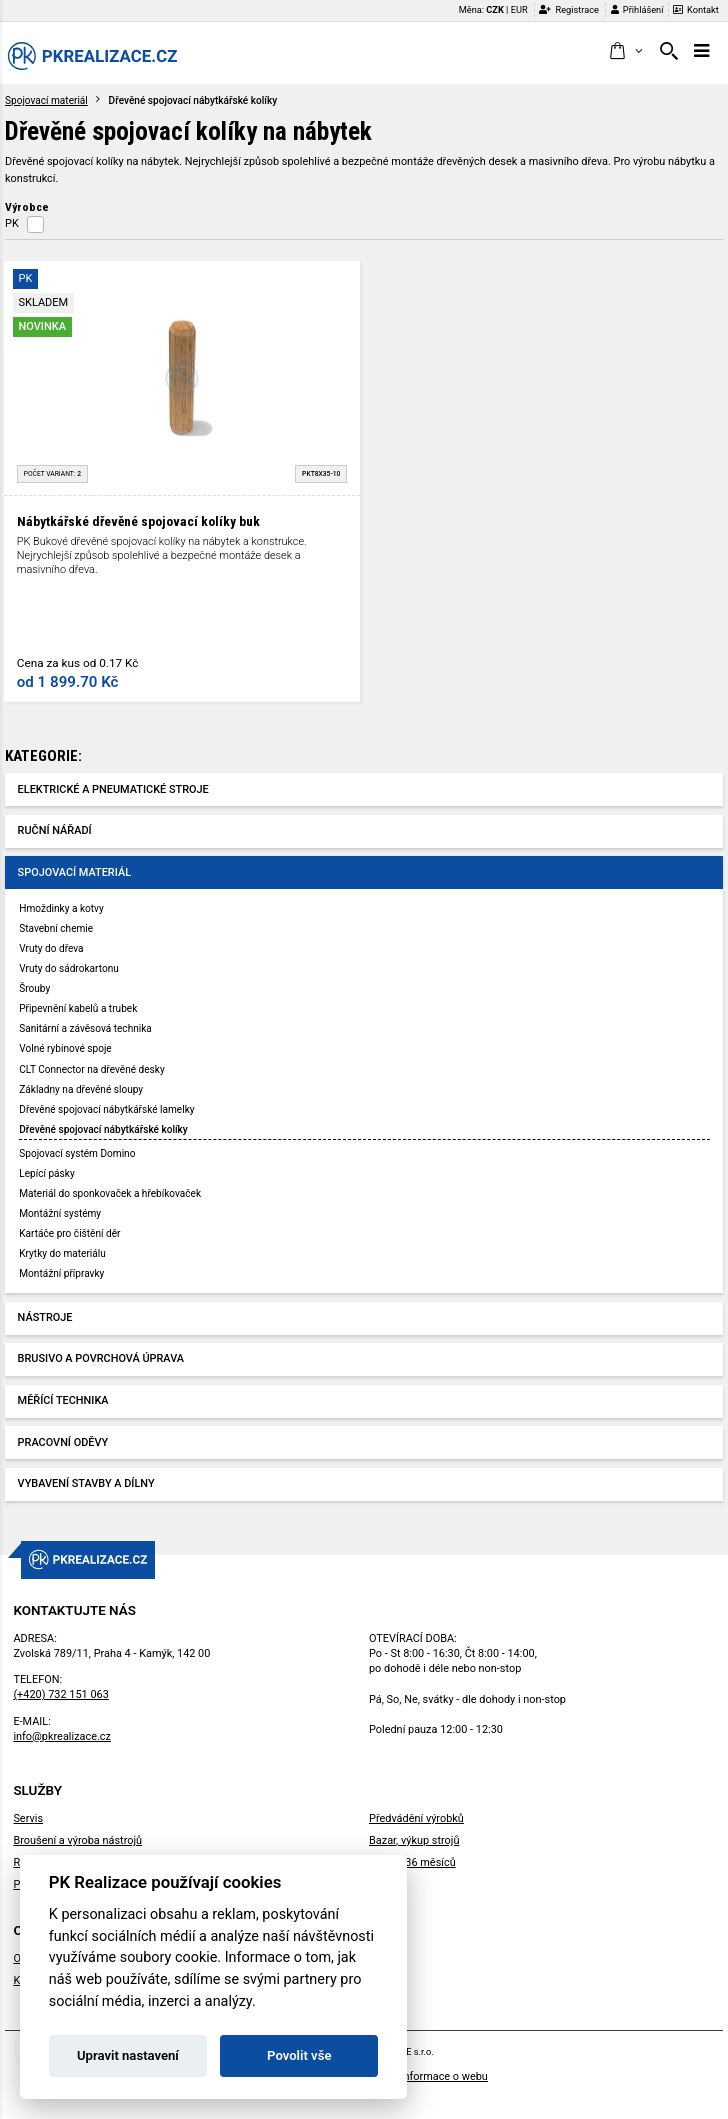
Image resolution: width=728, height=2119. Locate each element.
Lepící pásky (46, 1173)
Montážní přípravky (61, 1273)
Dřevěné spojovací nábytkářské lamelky (106, 1109)
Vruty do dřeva (51, 948)
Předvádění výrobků (416, 1818)
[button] (625, 52)
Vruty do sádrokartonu (69, 968)
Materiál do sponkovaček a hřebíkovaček (110, 1193)
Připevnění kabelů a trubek (78, 1008)
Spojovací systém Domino (77, 1153)
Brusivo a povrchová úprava (101, 1358)
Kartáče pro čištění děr (69, 1233)
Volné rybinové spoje (65, 1048)
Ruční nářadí (55, 830)
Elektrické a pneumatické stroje (113, 789)
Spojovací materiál (46, 100)
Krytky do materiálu (62, 1253)
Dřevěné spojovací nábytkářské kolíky (103, 1129)
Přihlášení (637, 9)
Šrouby (34, 988)
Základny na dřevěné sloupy (81, 1089)
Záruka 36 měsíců (412, 1862)
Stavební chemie (56, 928)
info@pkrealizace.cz (62, 1736)
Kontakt (696, 9)
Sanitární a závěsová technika (85, 1028)
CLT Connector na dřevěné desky (91, 1069)
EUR (519, 9)
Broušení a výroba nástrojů (77, 1840)
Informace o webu (443, 2076)
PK (12, 223)
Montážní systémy (60, 1213)
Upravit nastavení (128, 2055)
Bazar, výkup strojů (414, 1840)
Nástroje (45, 1317)
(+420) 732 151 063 (60, 1694)
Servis (28, 1818)
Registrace (569, 9)
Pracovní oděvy (63, 1442)
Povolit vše (299, 2055)
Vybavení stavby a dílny (86, 1483)
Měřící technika (63, 1400)
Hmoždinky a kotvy (61, 908)
